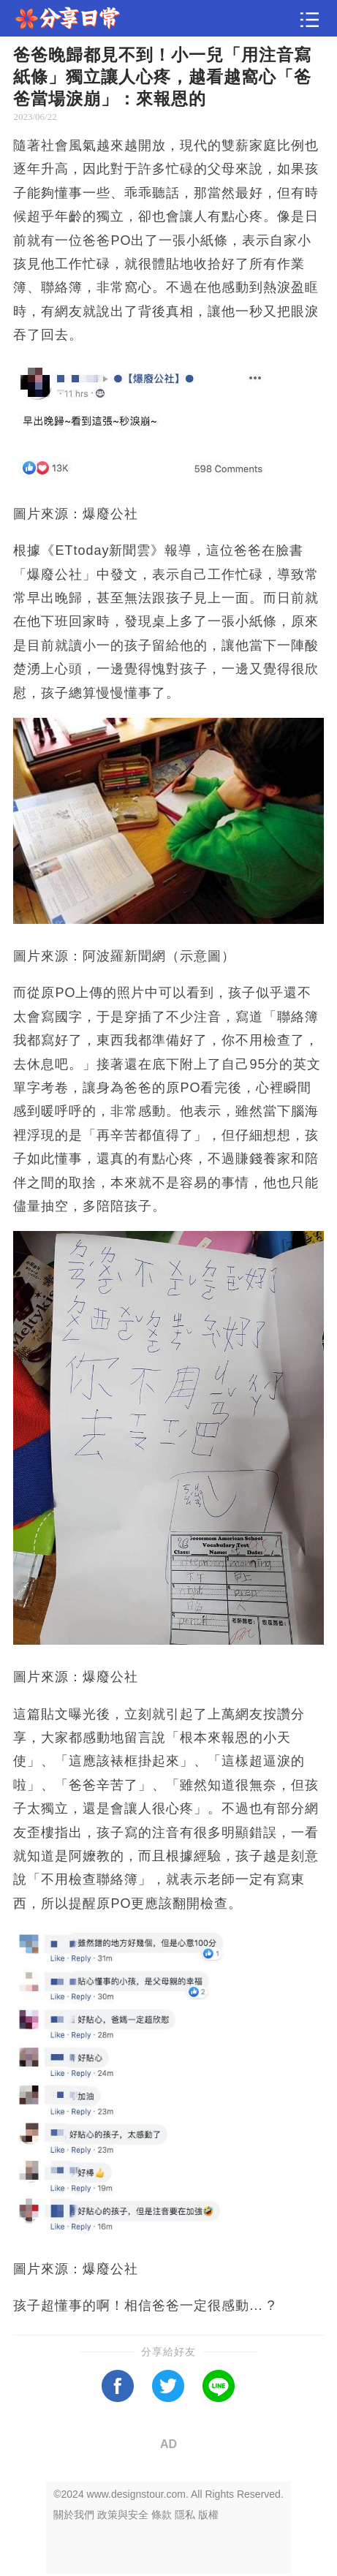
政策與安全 (122, 2514)
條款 (161, 2514)
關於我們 (73, 2514)
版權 (208, 2514)
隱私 (185, 2514)
